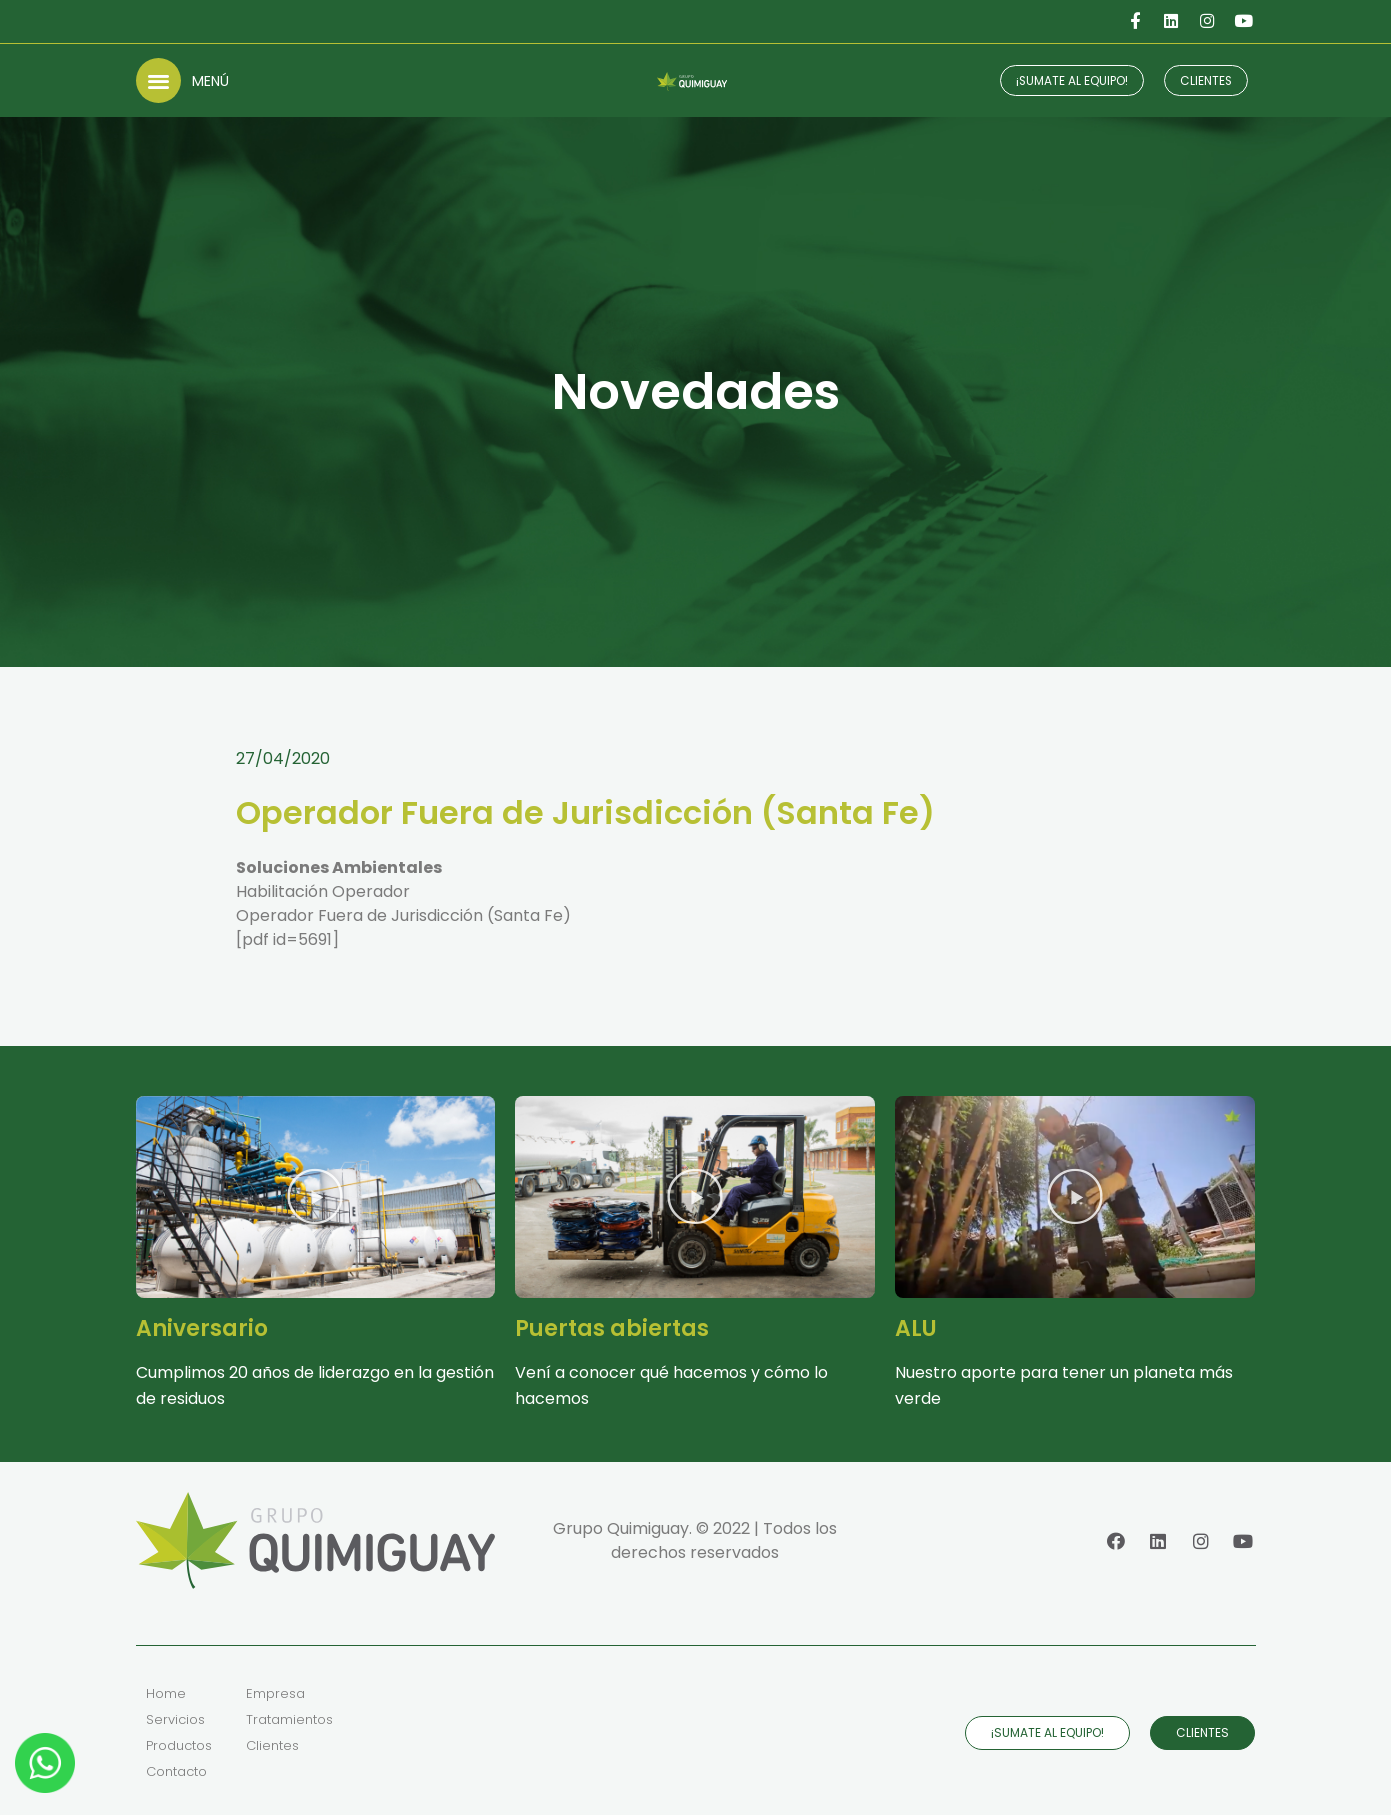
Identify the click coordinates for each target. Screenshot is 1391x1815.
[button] (158, 80)
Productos (179, 1745)
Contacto (176, 1771)
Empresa (275, 1693)
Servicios (175, 1719)
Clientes (272, 1745)
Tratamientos (289, 1719)
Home (166, 1693)
